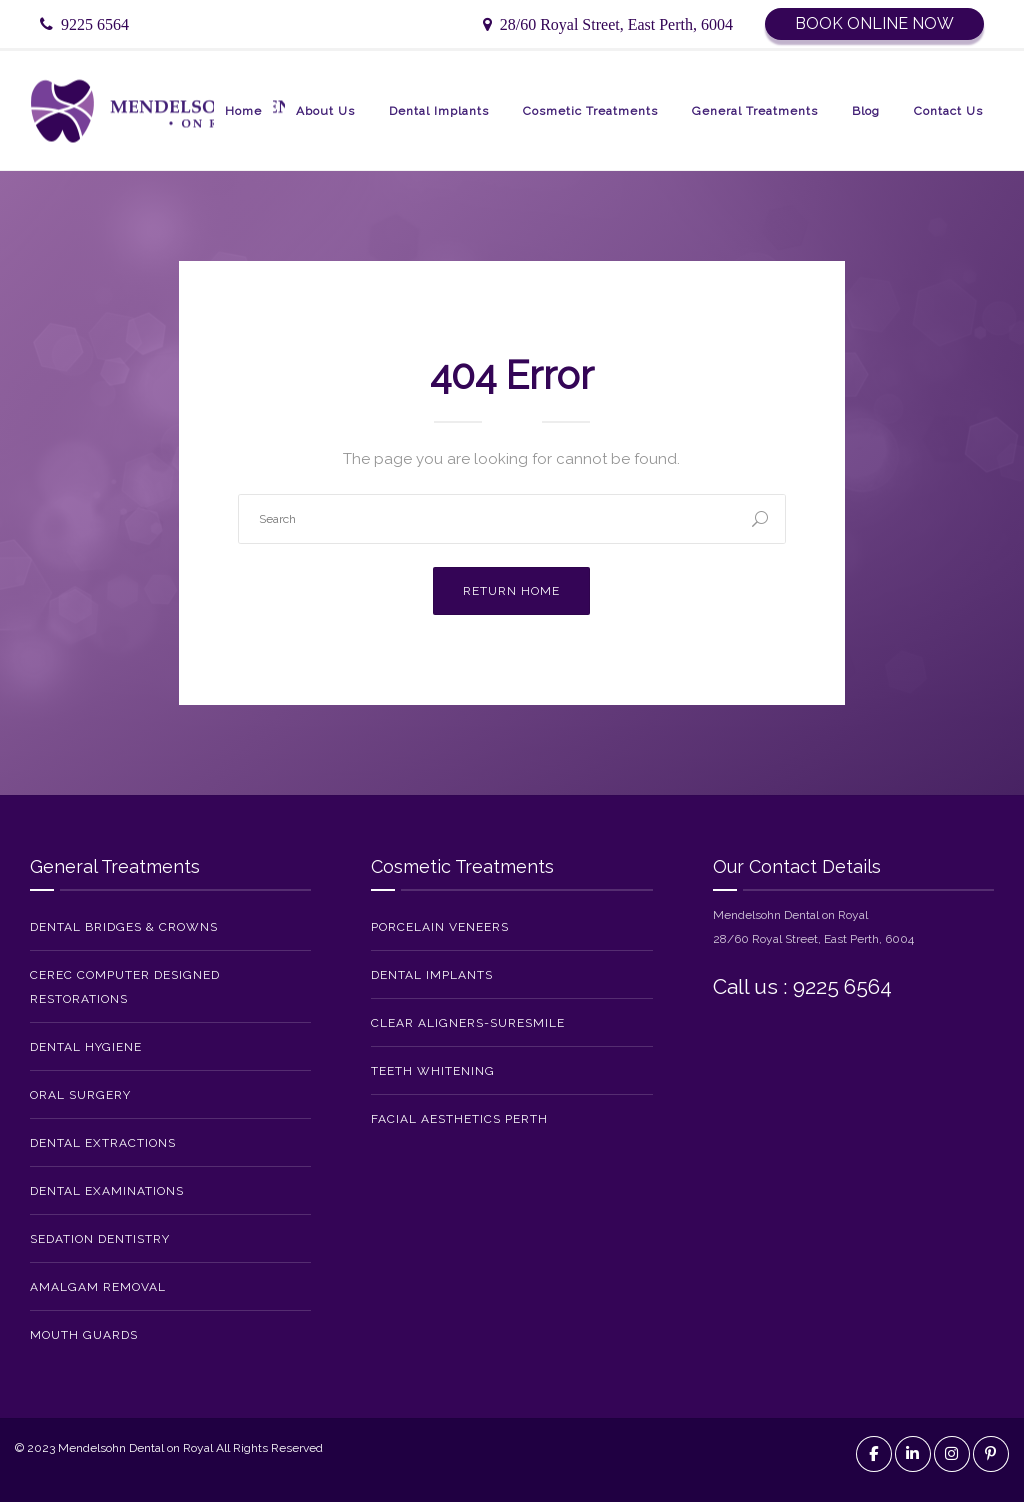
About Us (325, 111)
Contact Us (948, 111)
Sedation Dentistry (100, 1239)
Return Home (511, 591)
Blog (866, 111)
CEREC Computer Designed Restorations (125, 987)
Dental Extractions (103, 1143)
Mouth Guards (84, 1335)
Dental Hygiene (86, 1047)
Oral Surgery (80, 1095)
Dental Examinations (107, 1191)
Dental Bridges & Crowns (124, 927)
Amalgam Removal (98, 1287)
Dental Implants (439, 111)
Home (243, 111)
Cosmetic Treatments (590, 111)
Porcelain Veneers (440, 927)
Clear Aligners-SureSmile (468, 1023)
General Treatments (755, 111)
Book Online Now (874, 23)
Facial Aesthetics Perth (459, 1119)
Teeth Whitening (433, 1071)
